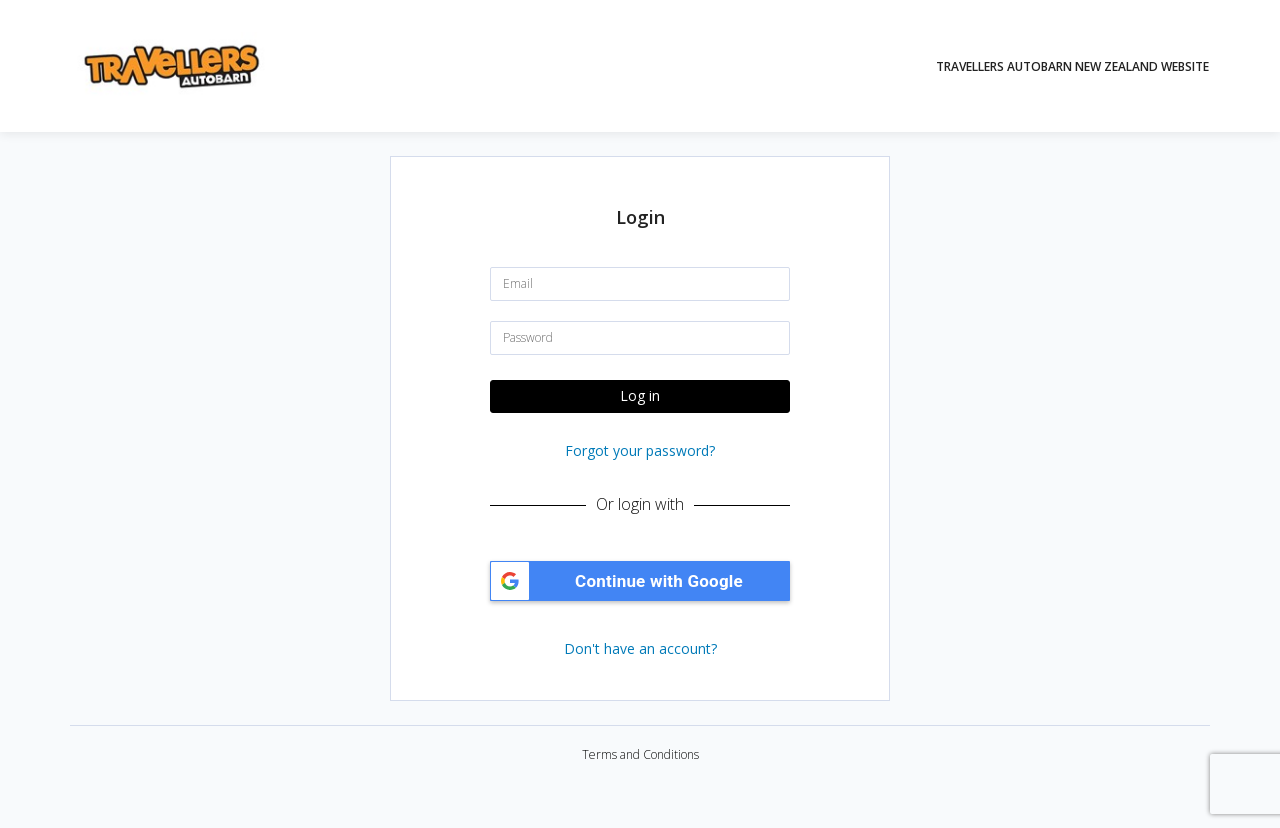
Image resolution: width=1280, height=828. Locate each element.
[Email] (640, 284)
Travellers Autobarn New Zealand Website (1072, 66)
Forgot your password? (640, 450)
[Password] (640, 338)
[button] (640, 581)
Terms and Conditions (640, 754)
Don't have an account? (640, 648)
